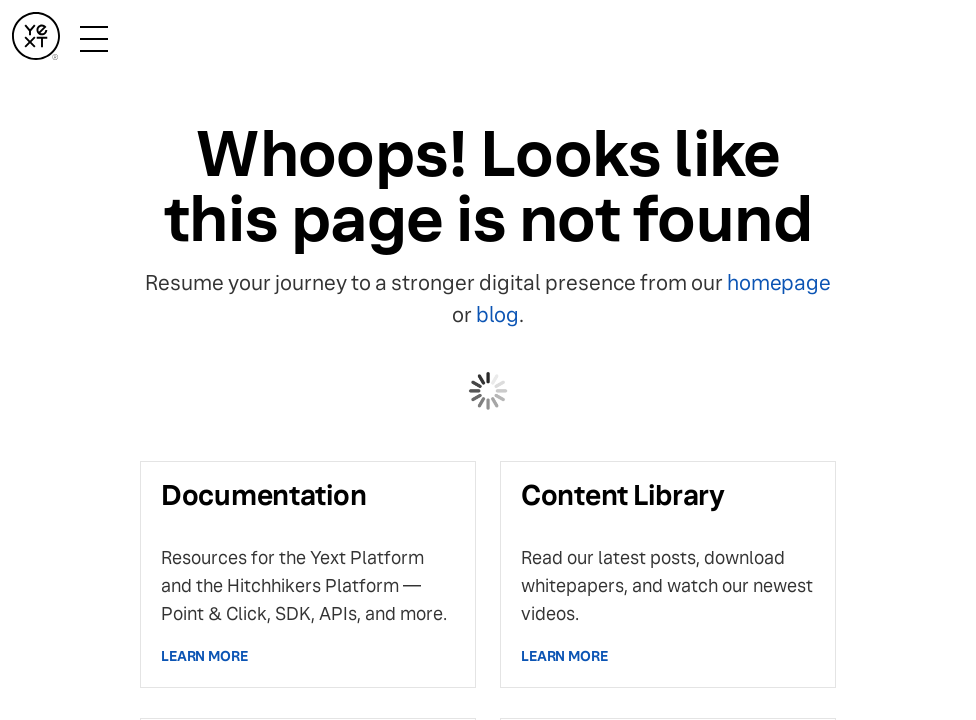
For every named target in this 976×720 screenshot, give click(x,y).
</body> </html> (488, 360)
